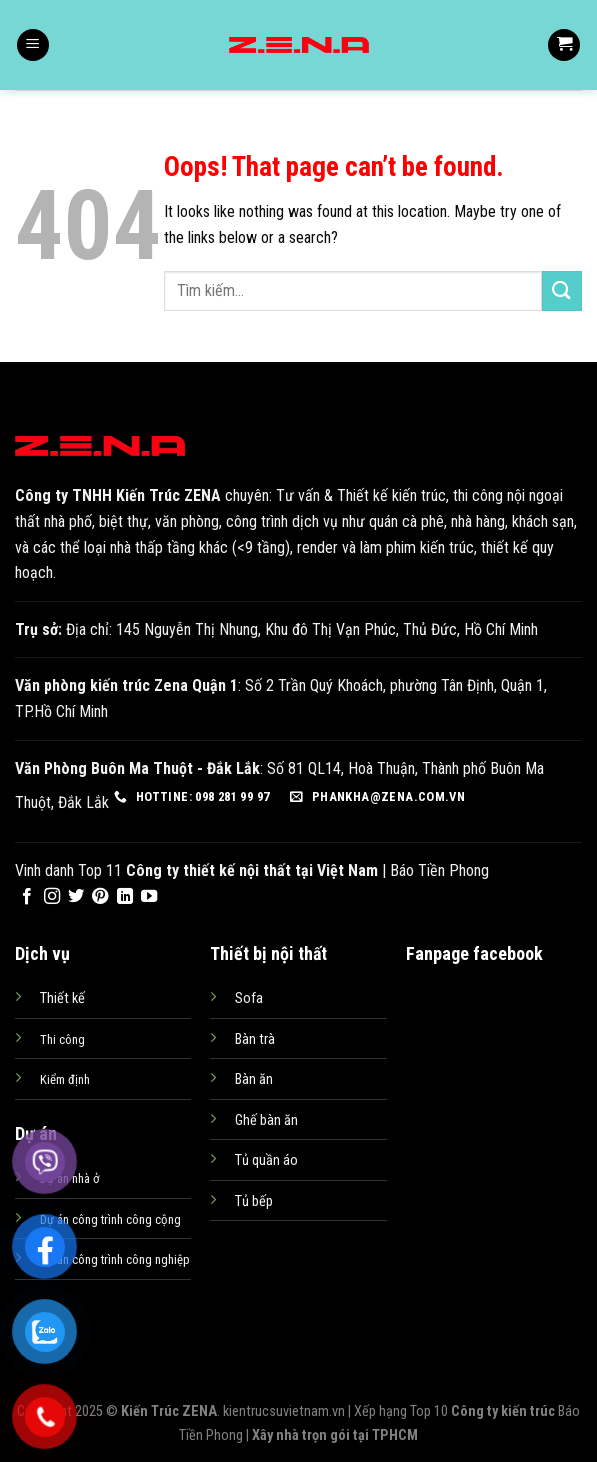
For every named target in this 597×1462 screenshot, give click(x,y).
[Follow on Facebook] (27, 897)
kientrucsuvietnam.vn (284, 1411)
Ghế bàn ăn (266, 1120)
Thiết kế (62, 998)
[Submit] (562, 290)
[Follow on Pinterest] (100, 897)
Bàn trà (255, 1039)
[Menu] (33, 45)
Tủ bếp (254, 1201)
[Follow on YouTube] (149, 897)
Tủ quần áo (266, 1160)
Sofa (249, 998)
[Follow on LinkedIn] (125, 897)
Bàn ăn (254, 1079)
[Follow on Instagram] (52, 897)
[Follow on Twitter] (76, 897)
